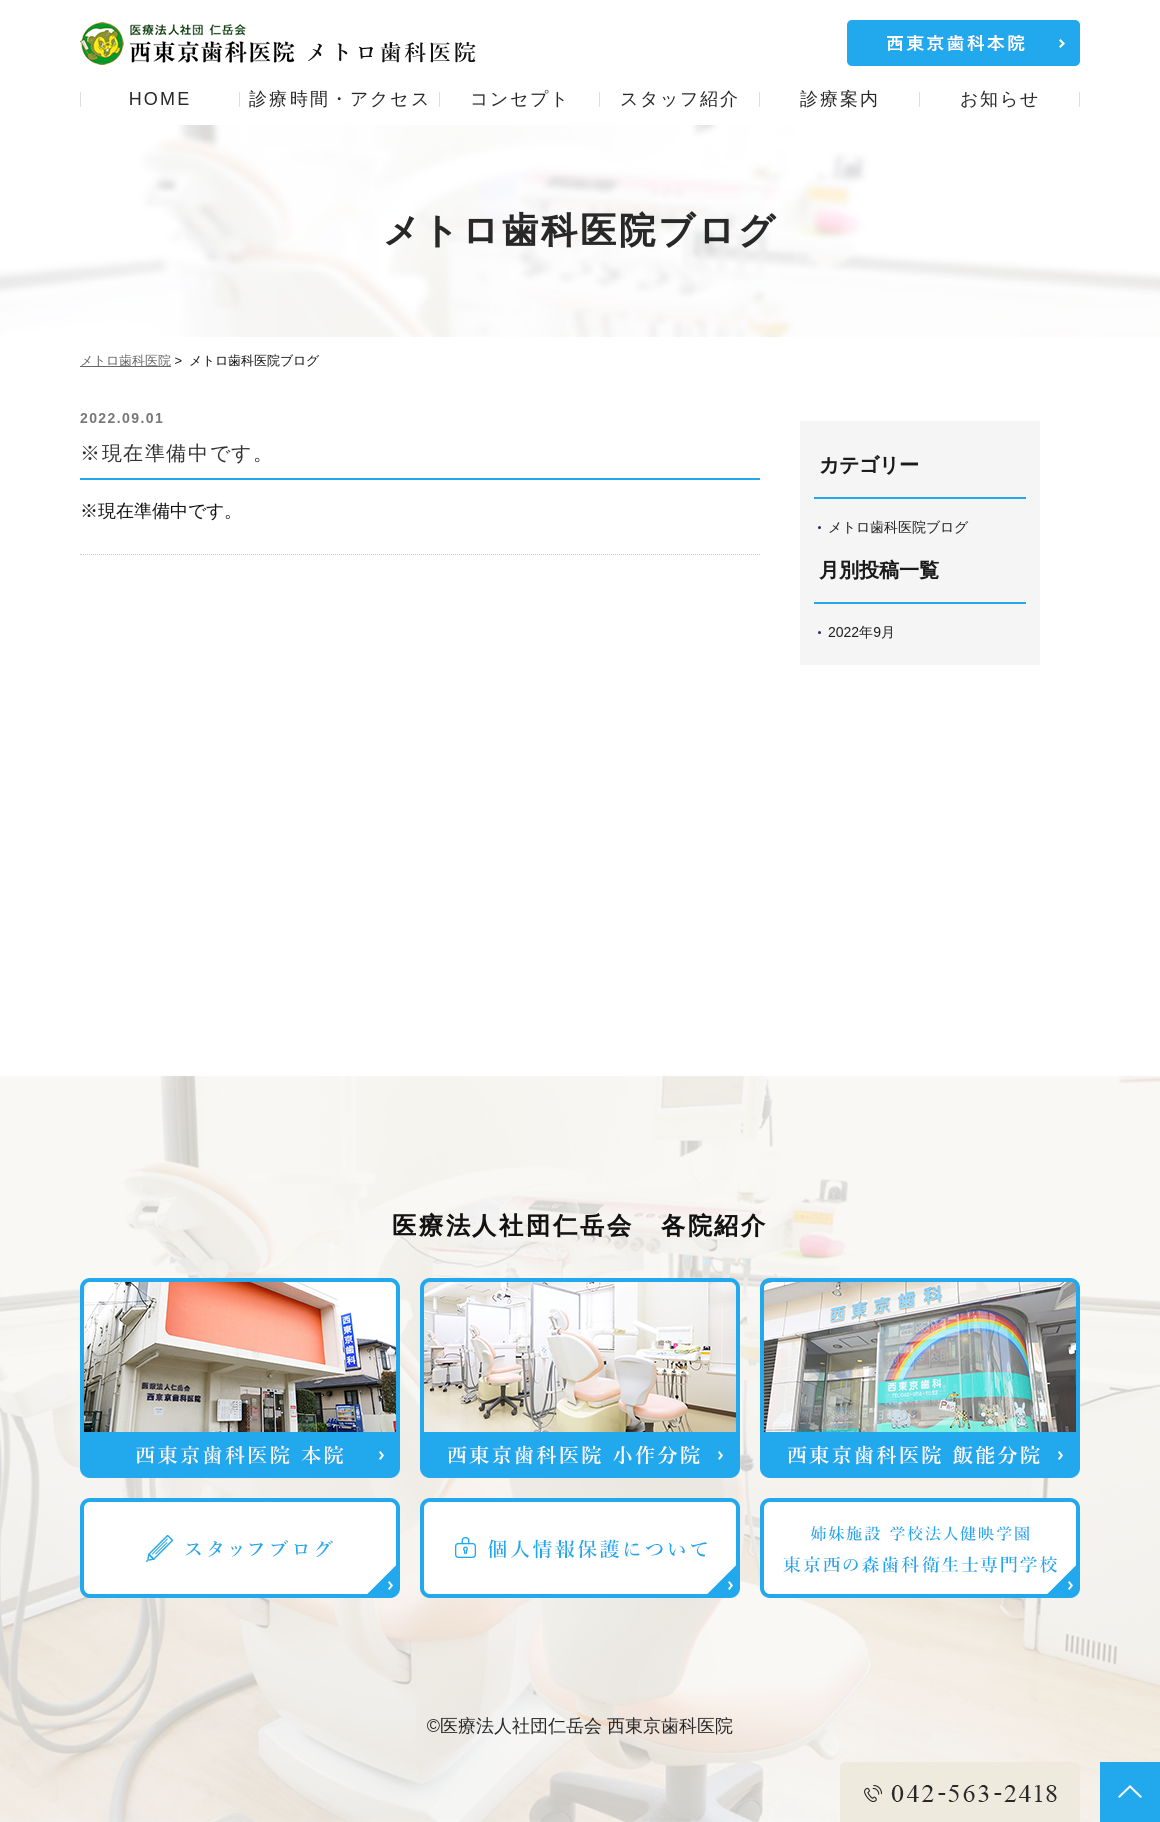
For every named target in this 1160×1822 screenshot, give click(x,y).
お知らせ (1000, 99)
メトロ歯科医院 (125, 360)
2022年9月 (861, 632)
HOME (160, 99)
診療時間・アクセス (339, 99)
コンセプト (520, 99)
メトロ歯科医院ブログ (898, 527)
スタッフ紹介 (680, 99)
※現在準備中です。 (177, 453)
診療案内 (840, 99)
